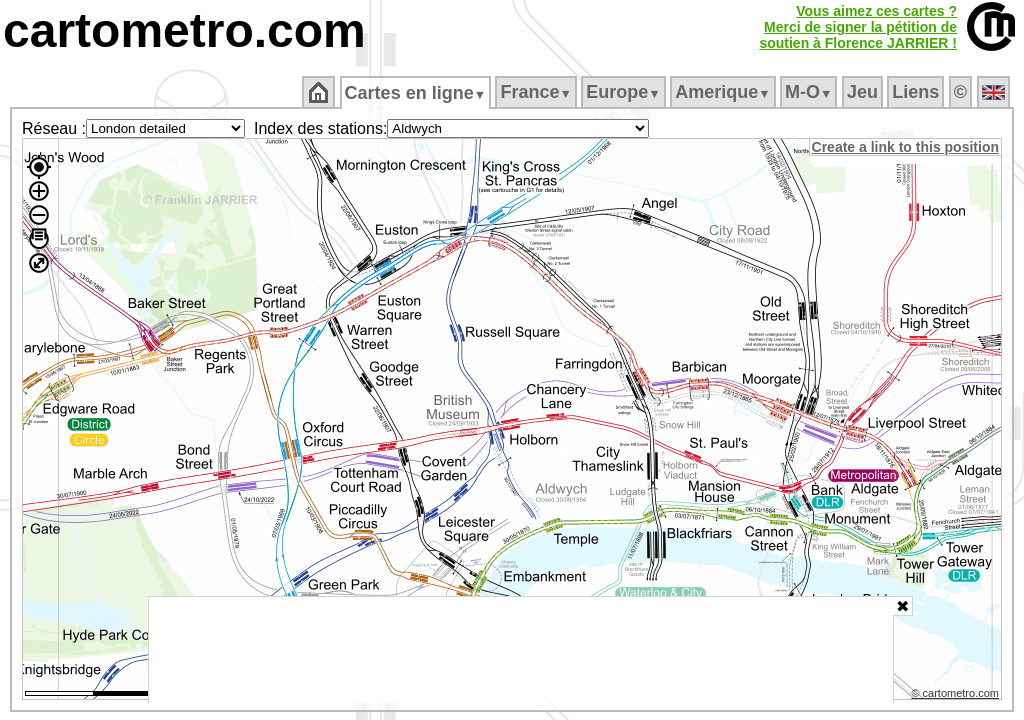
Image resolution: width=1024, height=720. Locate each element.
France (537, 92)
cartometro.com (184, 30)
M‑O (810, 92)
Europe (625, 92)
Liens (917, 92)
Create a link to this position (906, 147)
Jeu (863, 92)
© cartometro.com (957, 696)
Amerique (724, 92)
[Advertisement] (521, 650)
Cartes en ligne (416, 93)
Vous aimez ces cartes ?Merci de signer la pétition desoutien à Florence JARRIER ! (858, 27)
